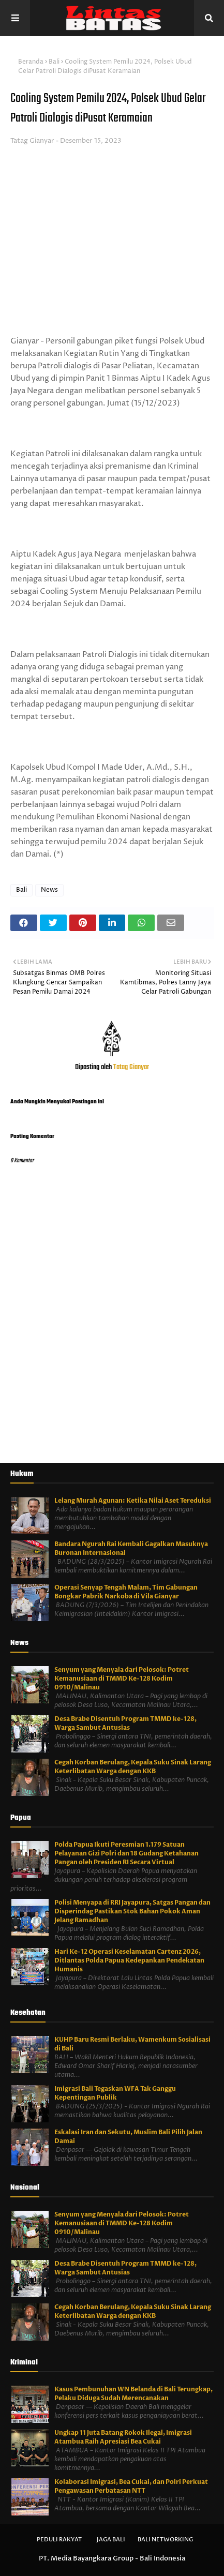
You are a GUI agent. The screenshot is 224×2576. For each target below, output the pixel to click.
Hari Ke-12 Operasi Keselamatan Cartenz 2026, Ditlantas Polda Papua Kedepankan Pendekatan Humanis (129, 1960)
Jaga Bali (111, 2539)
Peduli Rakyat (59, 2539)
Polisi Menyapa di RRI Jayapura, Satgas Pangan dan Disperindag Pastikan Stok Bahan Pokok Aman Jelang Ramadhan (132, 1911)
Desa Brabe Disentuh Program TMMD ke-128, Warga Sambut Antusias (125, 1723)
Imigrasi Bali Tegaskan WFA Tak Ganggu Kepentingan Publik (115, 2093)
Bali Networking (165, 2539)
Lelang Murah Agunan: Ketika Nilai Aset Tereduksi (132, 1500)
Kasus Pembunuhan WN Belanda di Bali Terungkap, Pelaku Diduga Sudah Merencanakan (133, 2393)
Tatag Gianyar (32, 140)
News (49, 890)
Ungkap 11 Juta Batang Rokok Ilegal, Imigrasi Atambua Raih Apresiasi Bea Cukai (123, 2437)
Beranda (30, 61)
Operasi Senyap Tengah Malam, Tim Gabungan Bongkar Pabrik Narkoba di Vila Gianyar (126, 1591)
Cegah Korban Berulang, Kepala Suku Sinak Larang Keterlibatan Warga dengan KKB (132, 1766)
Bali (54, 61)
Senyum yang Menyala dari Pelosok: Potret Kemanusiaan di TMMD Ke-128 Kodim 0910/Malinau (121, 1678)
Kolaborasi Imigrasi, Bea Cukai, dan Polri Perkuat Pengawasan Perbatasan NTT (131, 2486)
